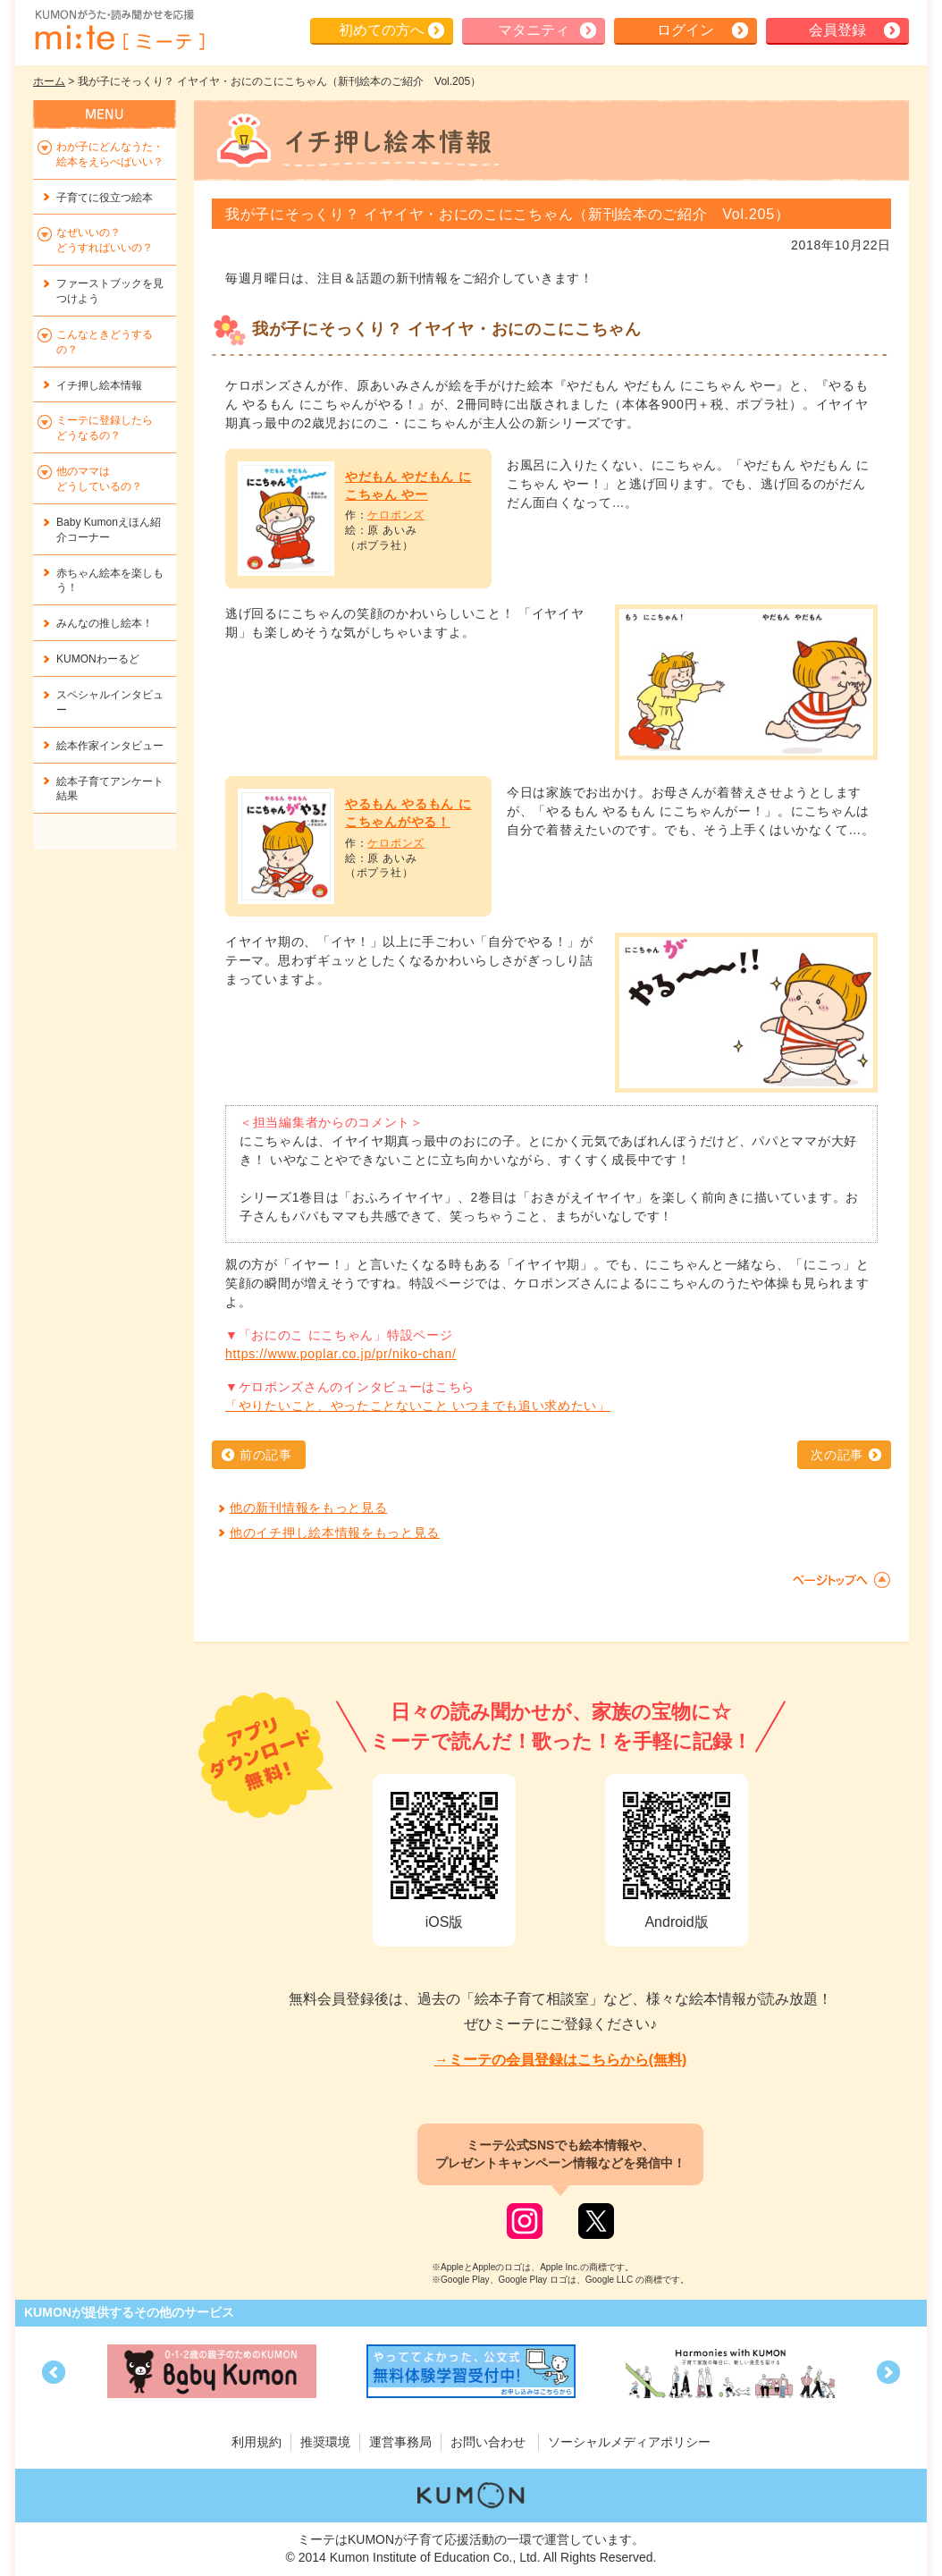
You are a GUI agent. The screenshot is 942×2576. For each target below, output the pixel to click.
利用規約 (256, 2442)
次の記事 (837, 1455)
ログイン (685, 30)
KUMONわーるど (97, 659)
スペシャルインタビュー (110, 702)
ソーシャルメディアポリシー (629, 2442)
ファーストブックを (110, 291)
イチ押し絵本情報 (99, 385)
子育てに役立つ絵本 (104, 197)
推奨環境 (325, 2442)
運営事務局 (400, 2442)
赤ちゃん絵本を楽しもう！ (110, 581)
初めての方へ (382, 30)
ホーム (49, 81)
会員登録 (837, 30)
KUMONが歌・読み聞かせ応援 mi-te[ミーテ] (119, 30)
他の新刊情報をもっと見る (308, 1507)
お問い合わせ (488, 2442)
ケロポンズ (396, 515)
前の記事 (266, 1455)
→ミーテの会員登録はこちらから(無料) (560, 2059)
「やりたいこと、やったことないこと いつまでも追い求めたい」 (417, 1405)
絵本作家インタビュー (110, 745)
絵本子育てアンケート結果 (110, 789)
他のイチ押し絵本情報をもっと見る (335, 1532)
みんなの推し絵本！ (104, 623)
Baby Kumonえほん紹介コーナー (108, 530)
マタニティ (533, 30)
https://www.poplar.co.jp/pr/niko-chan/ (341, 1354)
